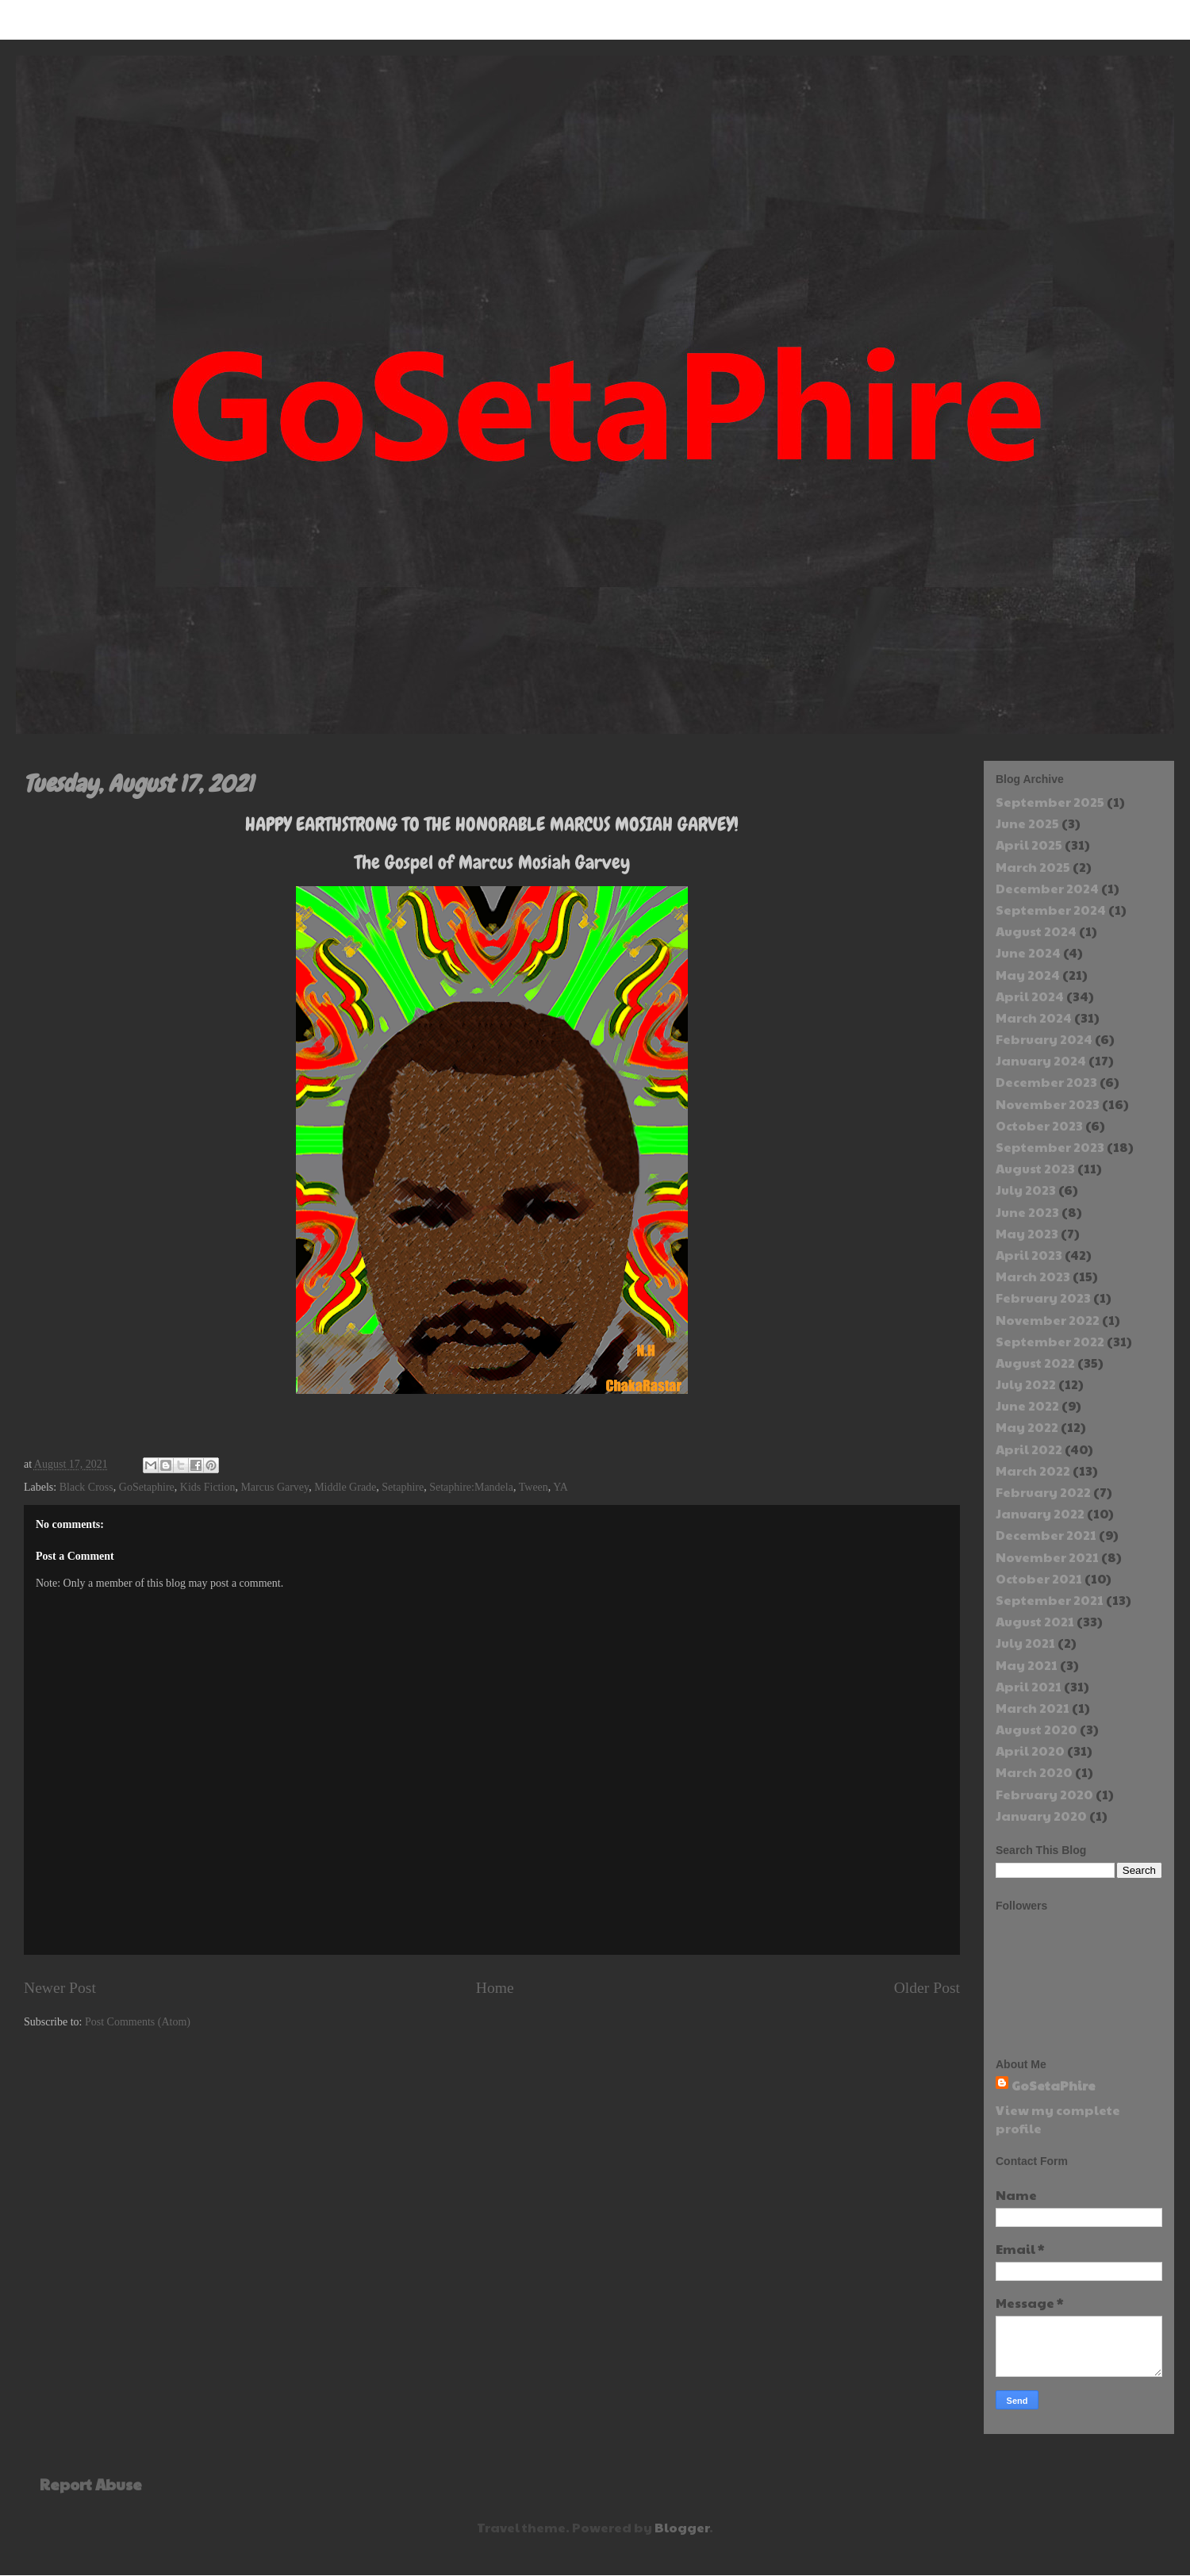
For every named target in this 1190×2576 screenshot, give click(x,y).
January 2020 (1041, 1815)
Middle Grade (345, 1487)
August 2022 (1035, 1362)
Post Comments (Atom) (137, 2022)
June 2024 (1028, 952)
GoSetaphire (147, 1487)
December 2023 (1046, 1082)
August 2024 (1036, 931)
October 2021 (1039, 1578)
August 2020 (1036, 1729)
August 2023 (1035, 1168)
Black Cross (86, 1487)
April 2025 (1029, 844)
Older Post (927, 1987)
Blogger (681, 2527)
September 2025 (1050, 802)
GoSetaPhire (1054, 2085)
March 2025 (1033, 867)
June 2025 (1027, 823)
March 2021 (1032, 1708)
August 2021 (1035, 1621)
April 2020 (1030, 1750)
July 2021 (1025, 1643)
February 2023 (1043, 1297)
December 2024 (1047, 888)
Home (495, 1987)
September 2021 (1050, 1600)
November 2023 (1048, 1104)
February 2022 (1043, 1492)
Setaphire (403, 1487)
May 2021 (1027, 1665)
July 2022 (1026, 1384)
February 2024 (1044, 1039)
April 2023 (1029, 1255)
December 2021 (1046, 1535)
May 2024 (1028, 975)
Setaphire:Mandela (471, 1487)
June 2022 (1027, 1405)
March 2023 (1033, 1276)
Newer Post (60, 1987)
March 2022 (1033, 1470)
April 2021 (1028, 1686)
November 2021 (1047, 1557)
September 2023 (1050, 1147)
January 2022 (1040, 1513)
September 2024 (1051, 909)
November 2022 (1048, 1320)
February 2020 (1044, 1794)
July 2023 (1026, 1190)
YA (560, 1487)
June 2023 (1027, 1212)
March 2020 (1034, 1772)
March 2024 (1034, 1017)
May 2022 (1027, 1427)
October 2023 (1039, 1125)
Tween (533, 1487)
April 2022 (1029, 1449)
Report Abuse (91, 2484)
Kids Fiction (208, 1487)
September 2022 (1050, 1341)
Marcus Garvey (274, 1487)
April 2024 (1030, 996)
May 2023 (1027, 1233)
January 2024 (1041, 1060)
